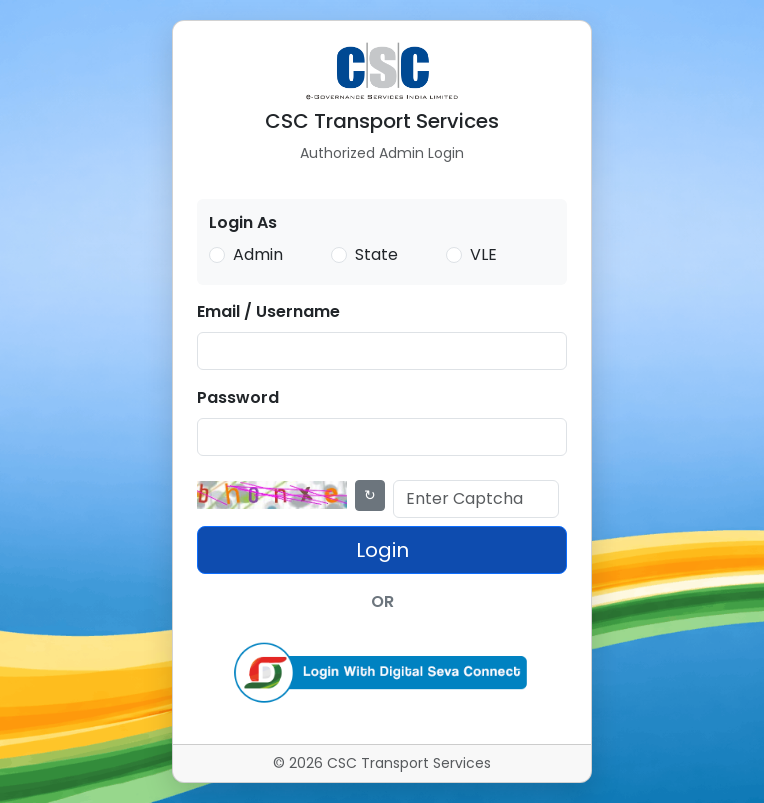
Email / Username (268, 311)
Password (238, 397)
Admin (258, 254)
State (376, 254)
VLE (483, 254)
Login (382, 550)
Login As (243, 222)
